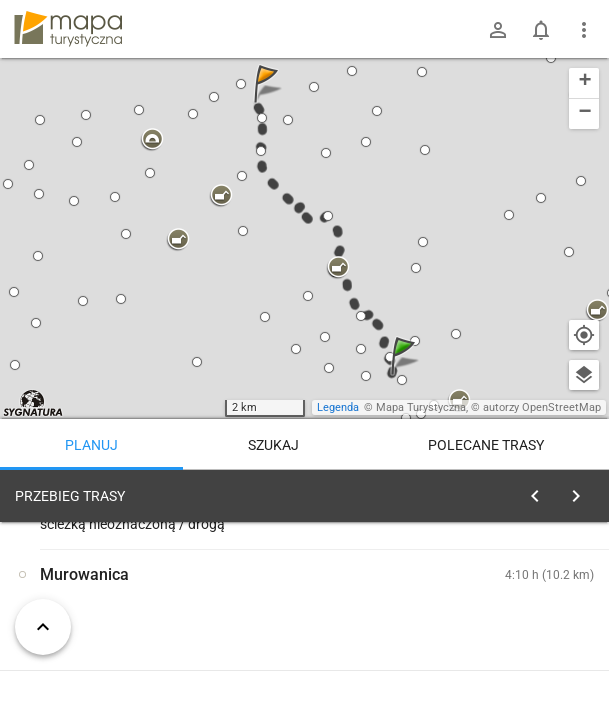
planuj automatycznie (530, 621)
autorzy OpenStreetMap (542, 407)
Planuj (91, 445)
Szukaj (273, 445)
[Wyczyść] (577, 491)
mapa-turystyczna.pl (68, 29)
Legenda (338, 407)
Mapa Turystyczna (421, 407)
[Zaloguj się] (498, 30)
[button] (406, 375)
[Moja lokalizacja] (584, 335)
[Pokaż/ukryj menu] (584, 30)
